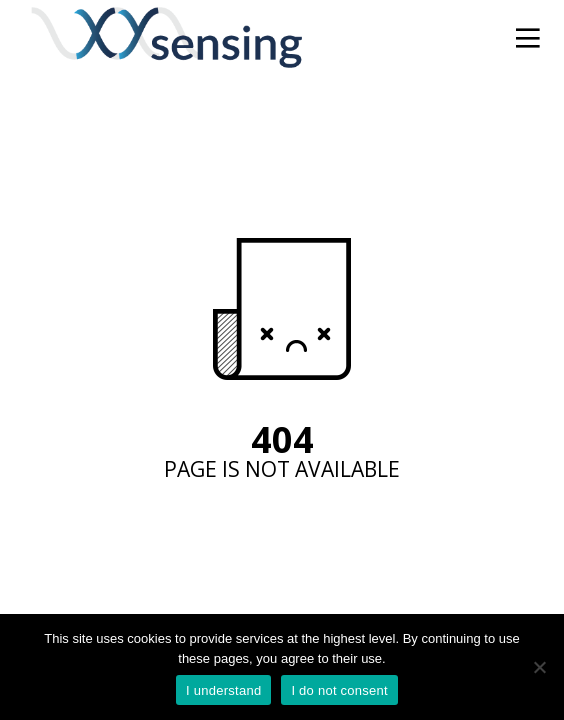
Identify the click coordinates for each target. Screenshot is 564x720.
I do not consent (339, 690)
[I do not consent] (539, 667)
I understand (223, 690)
